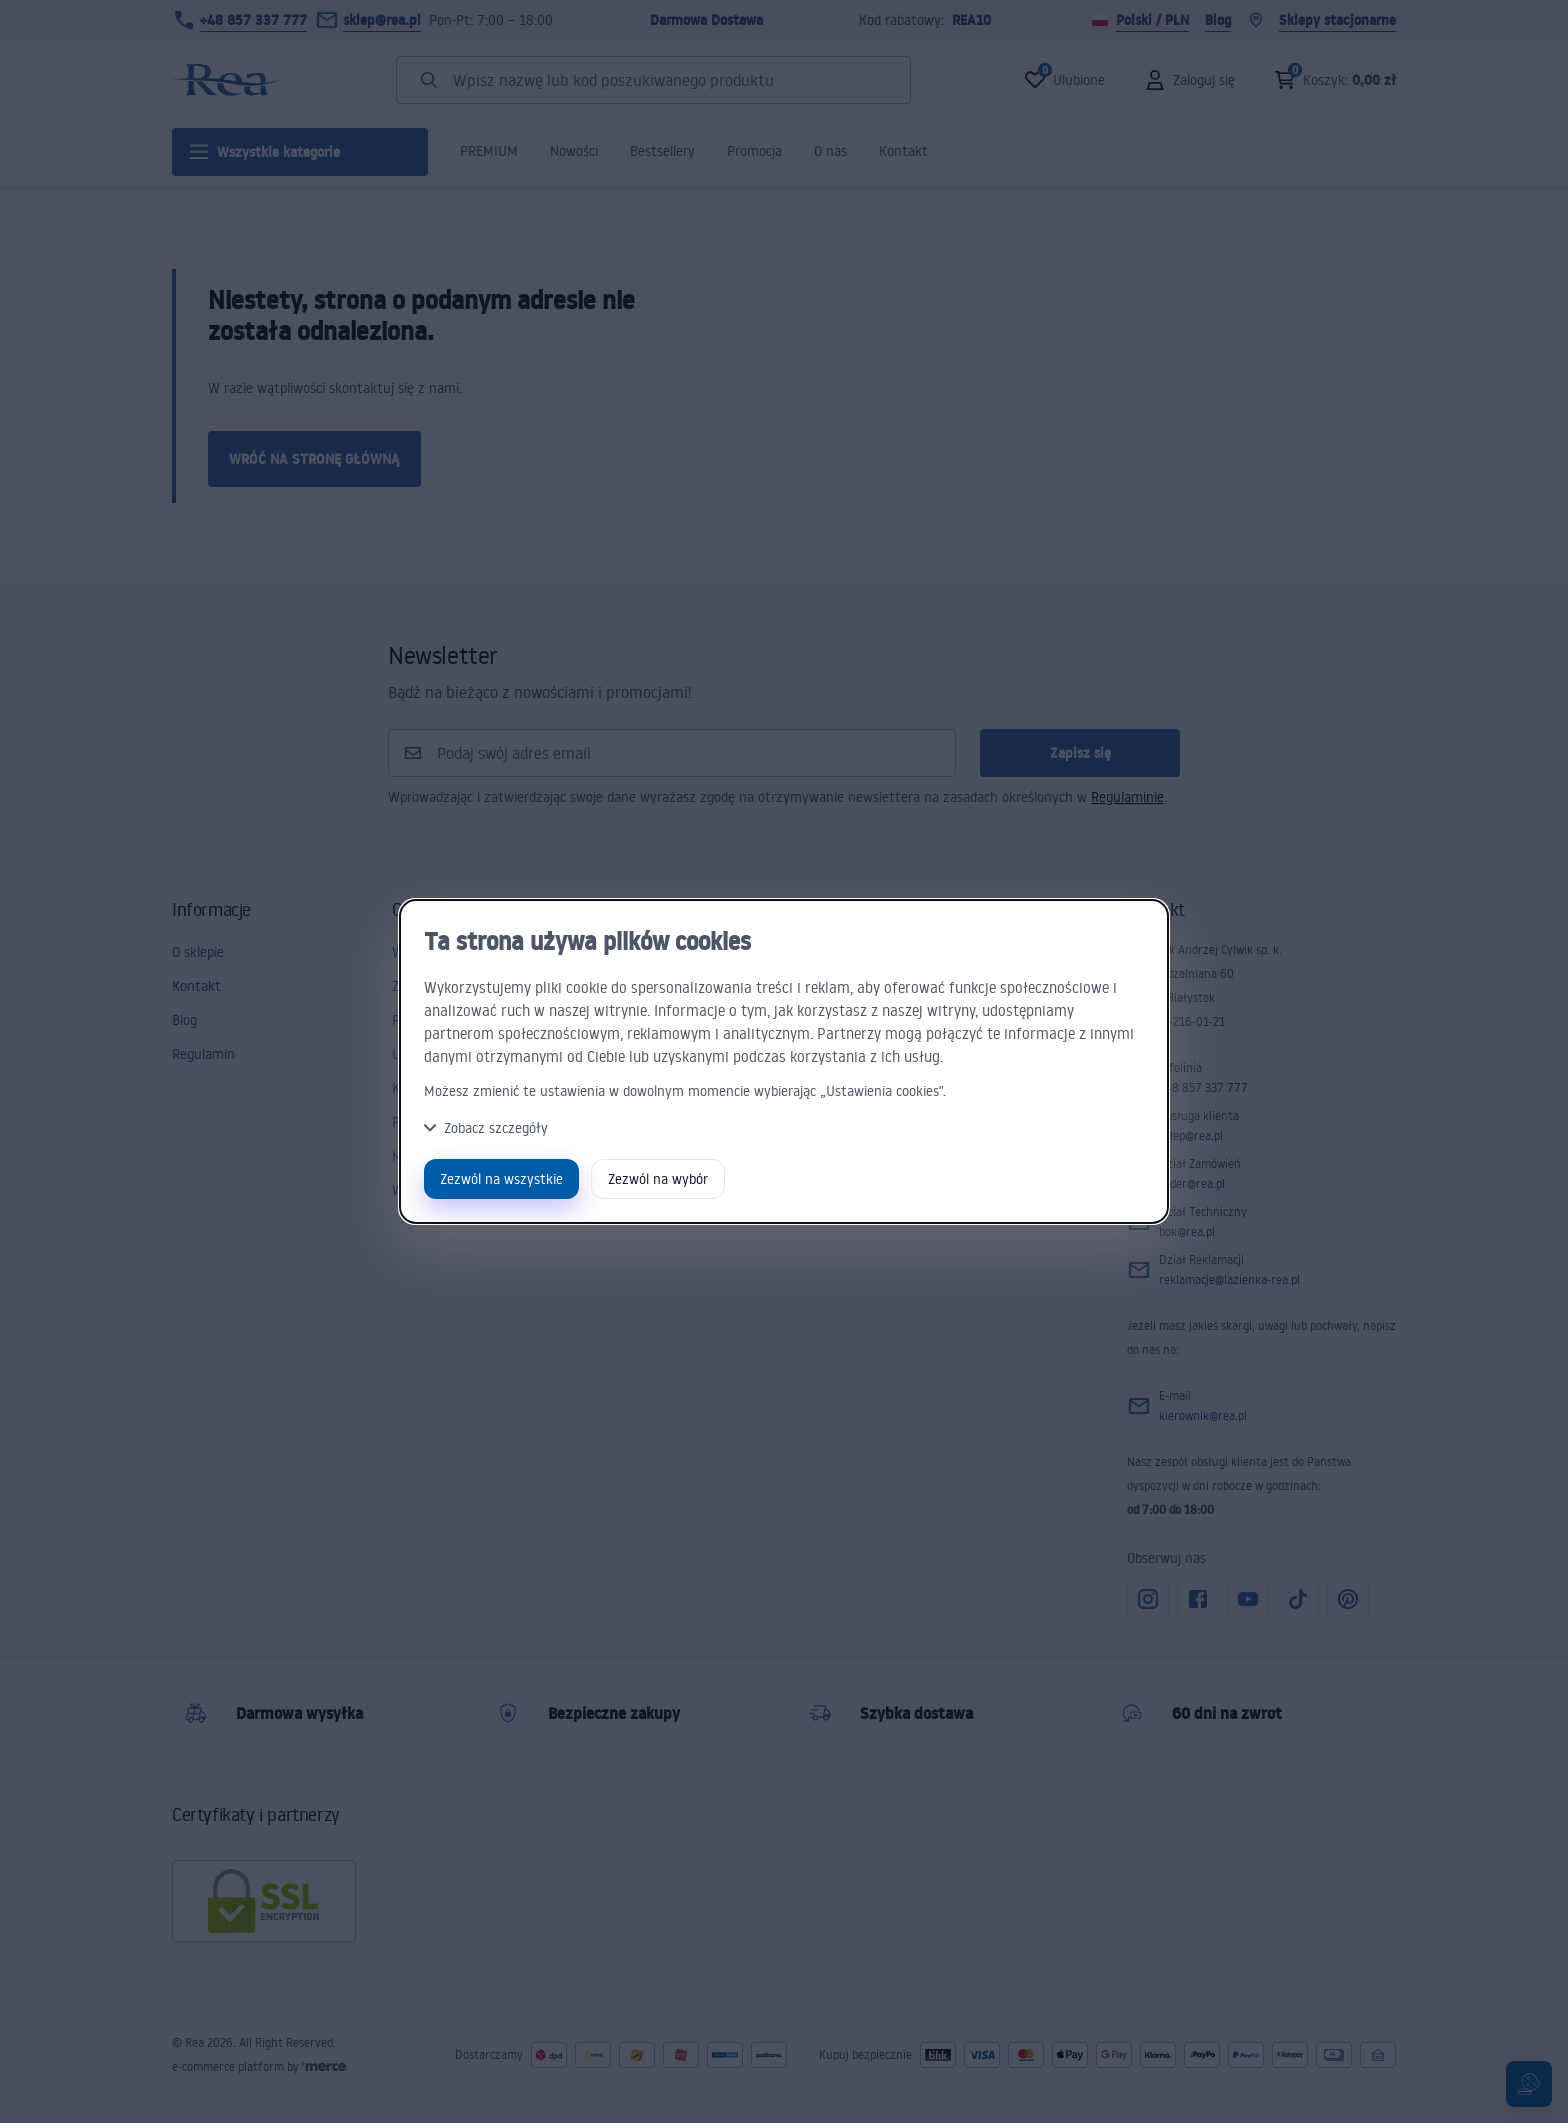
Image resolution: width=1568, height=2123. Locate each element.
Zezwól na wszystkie (501, 1178)
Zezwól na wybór (658, 1178)
